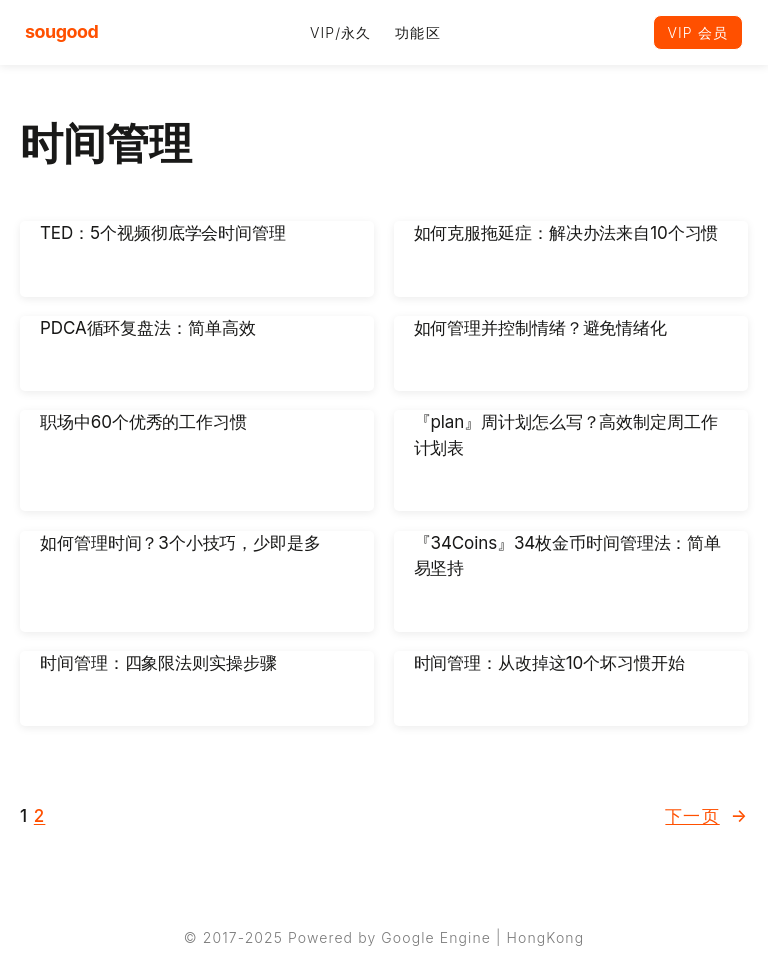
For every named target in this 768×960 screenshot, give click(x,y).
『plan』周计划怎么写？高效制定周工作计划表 (566, 436)
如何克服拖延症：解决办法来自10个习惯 (566, 233)
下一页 (706, 817)
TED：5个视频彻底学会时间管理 (163, 233)
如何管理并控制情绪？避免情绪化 (541, 328)
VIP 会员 (698, 32)
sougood (61, 31)
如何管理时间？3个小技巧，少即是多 (180, 543)
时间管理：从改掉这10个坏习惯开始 (549, 663)
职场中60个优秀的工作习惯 (143, 423)
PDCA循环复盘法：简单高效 (148, 328)
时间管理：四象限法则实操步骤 (158, 663)
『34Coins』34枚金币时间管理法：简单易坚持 (568, 556)
